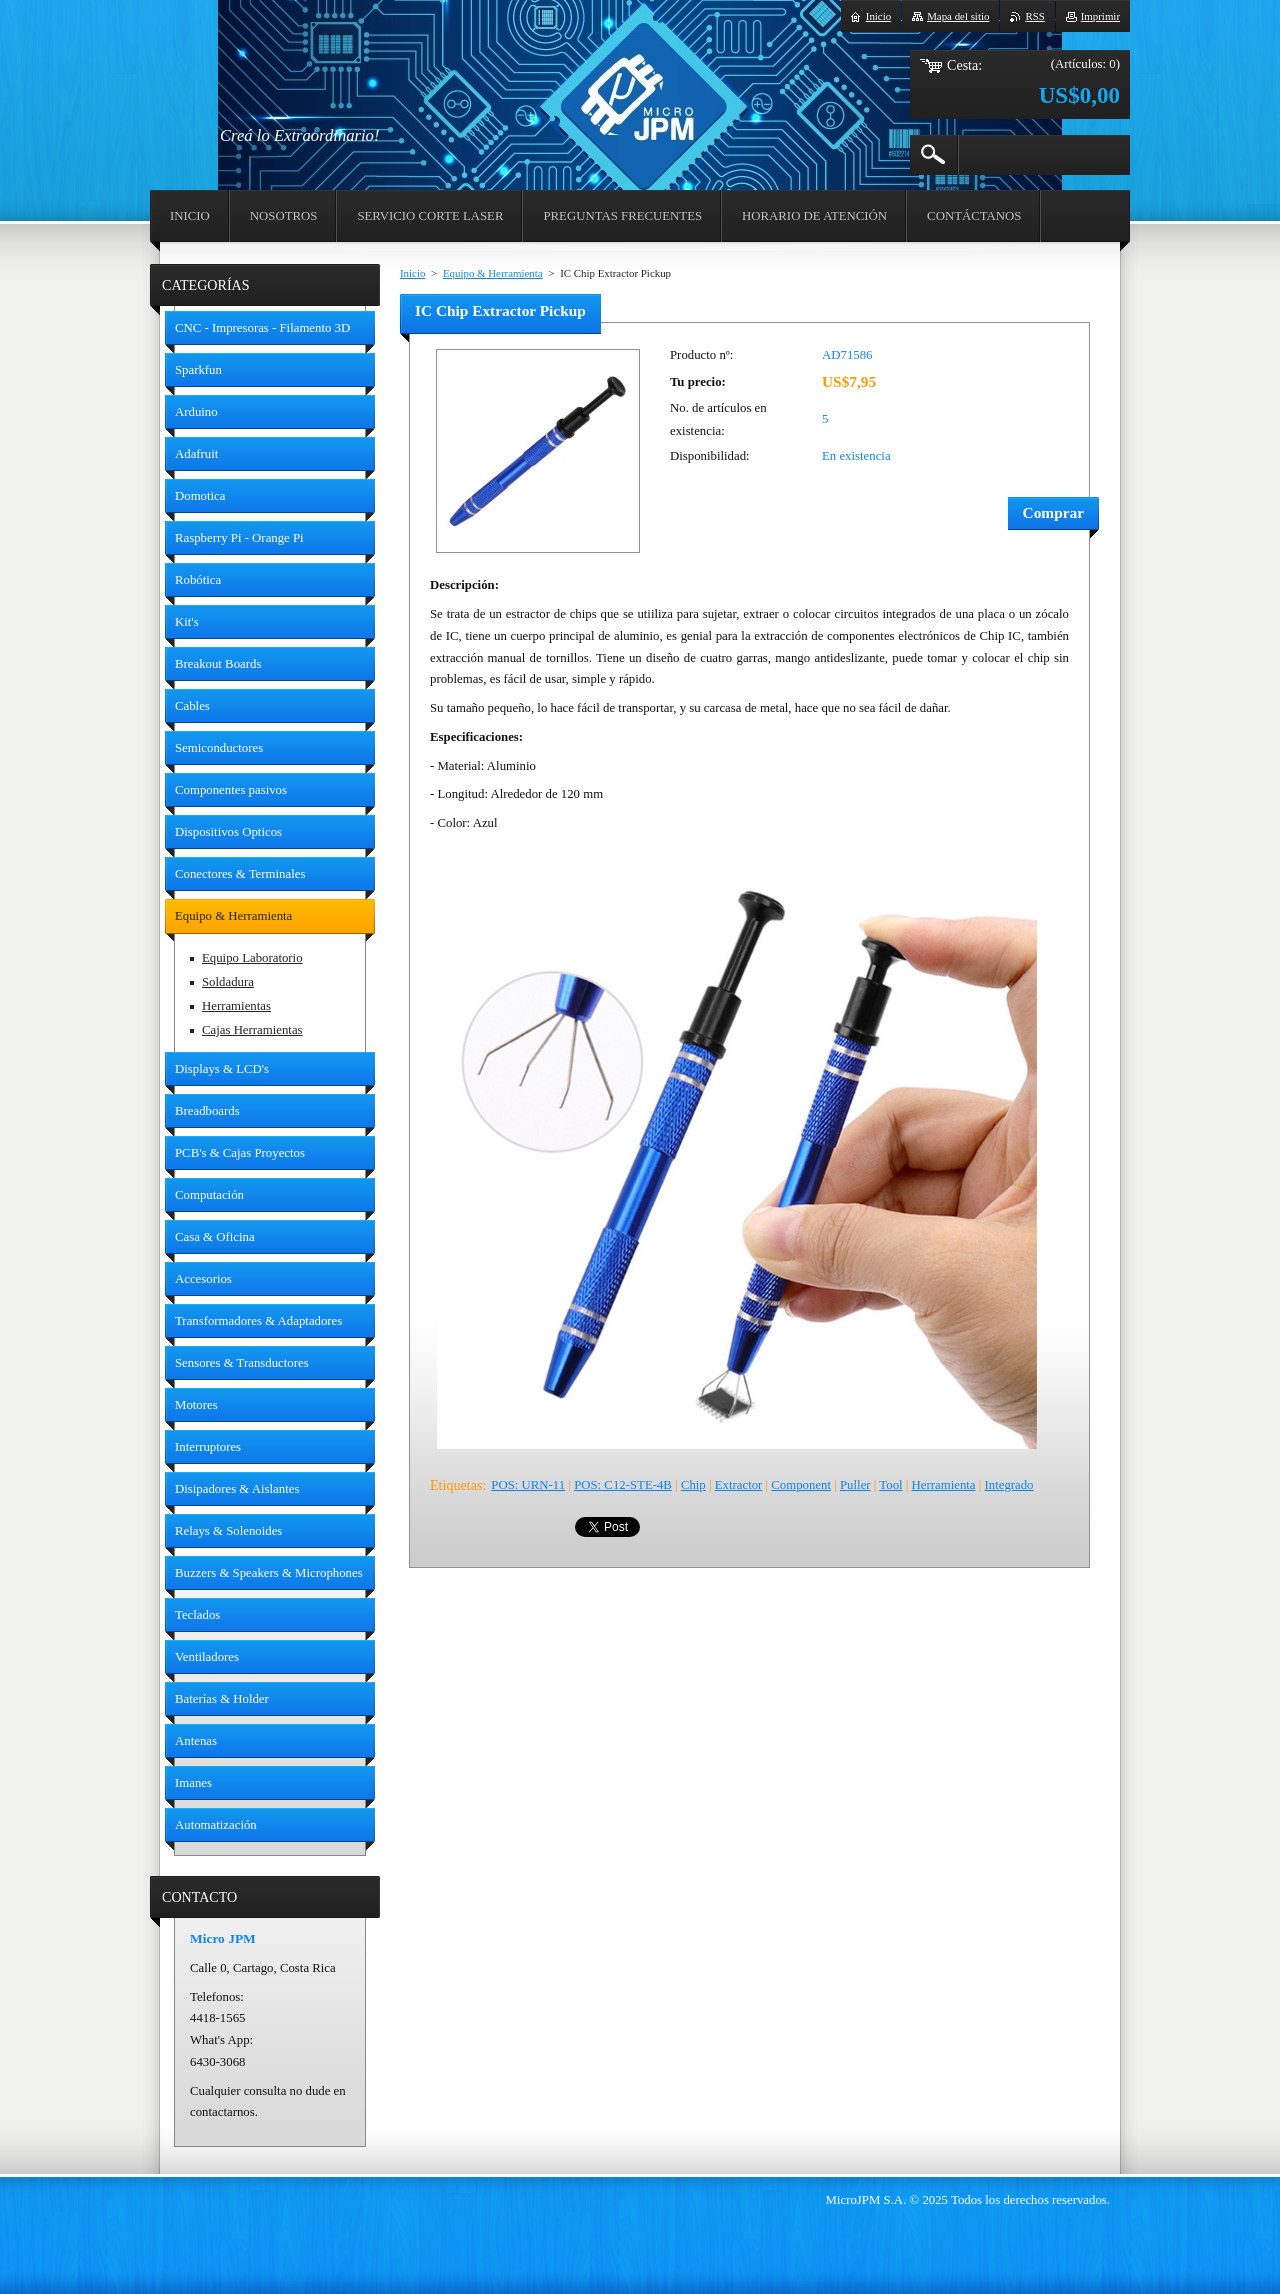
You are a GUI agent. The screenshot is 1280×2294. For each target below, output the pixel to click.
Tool (890, 1485)
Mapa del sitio (958, 16)
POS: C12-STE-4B (623, 1485)
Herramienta (944, 1485)
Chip (693, 1485)
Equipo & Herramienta (493, 273)
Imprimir (1100, 16)
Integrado (1008, 1485)
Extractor (739, 1485)
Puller (855, 1485)
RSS (1034, 16)
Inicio (412, 273)
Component (801, 1485)
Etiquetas (456, 1485)
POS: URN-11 (528, 1485)
